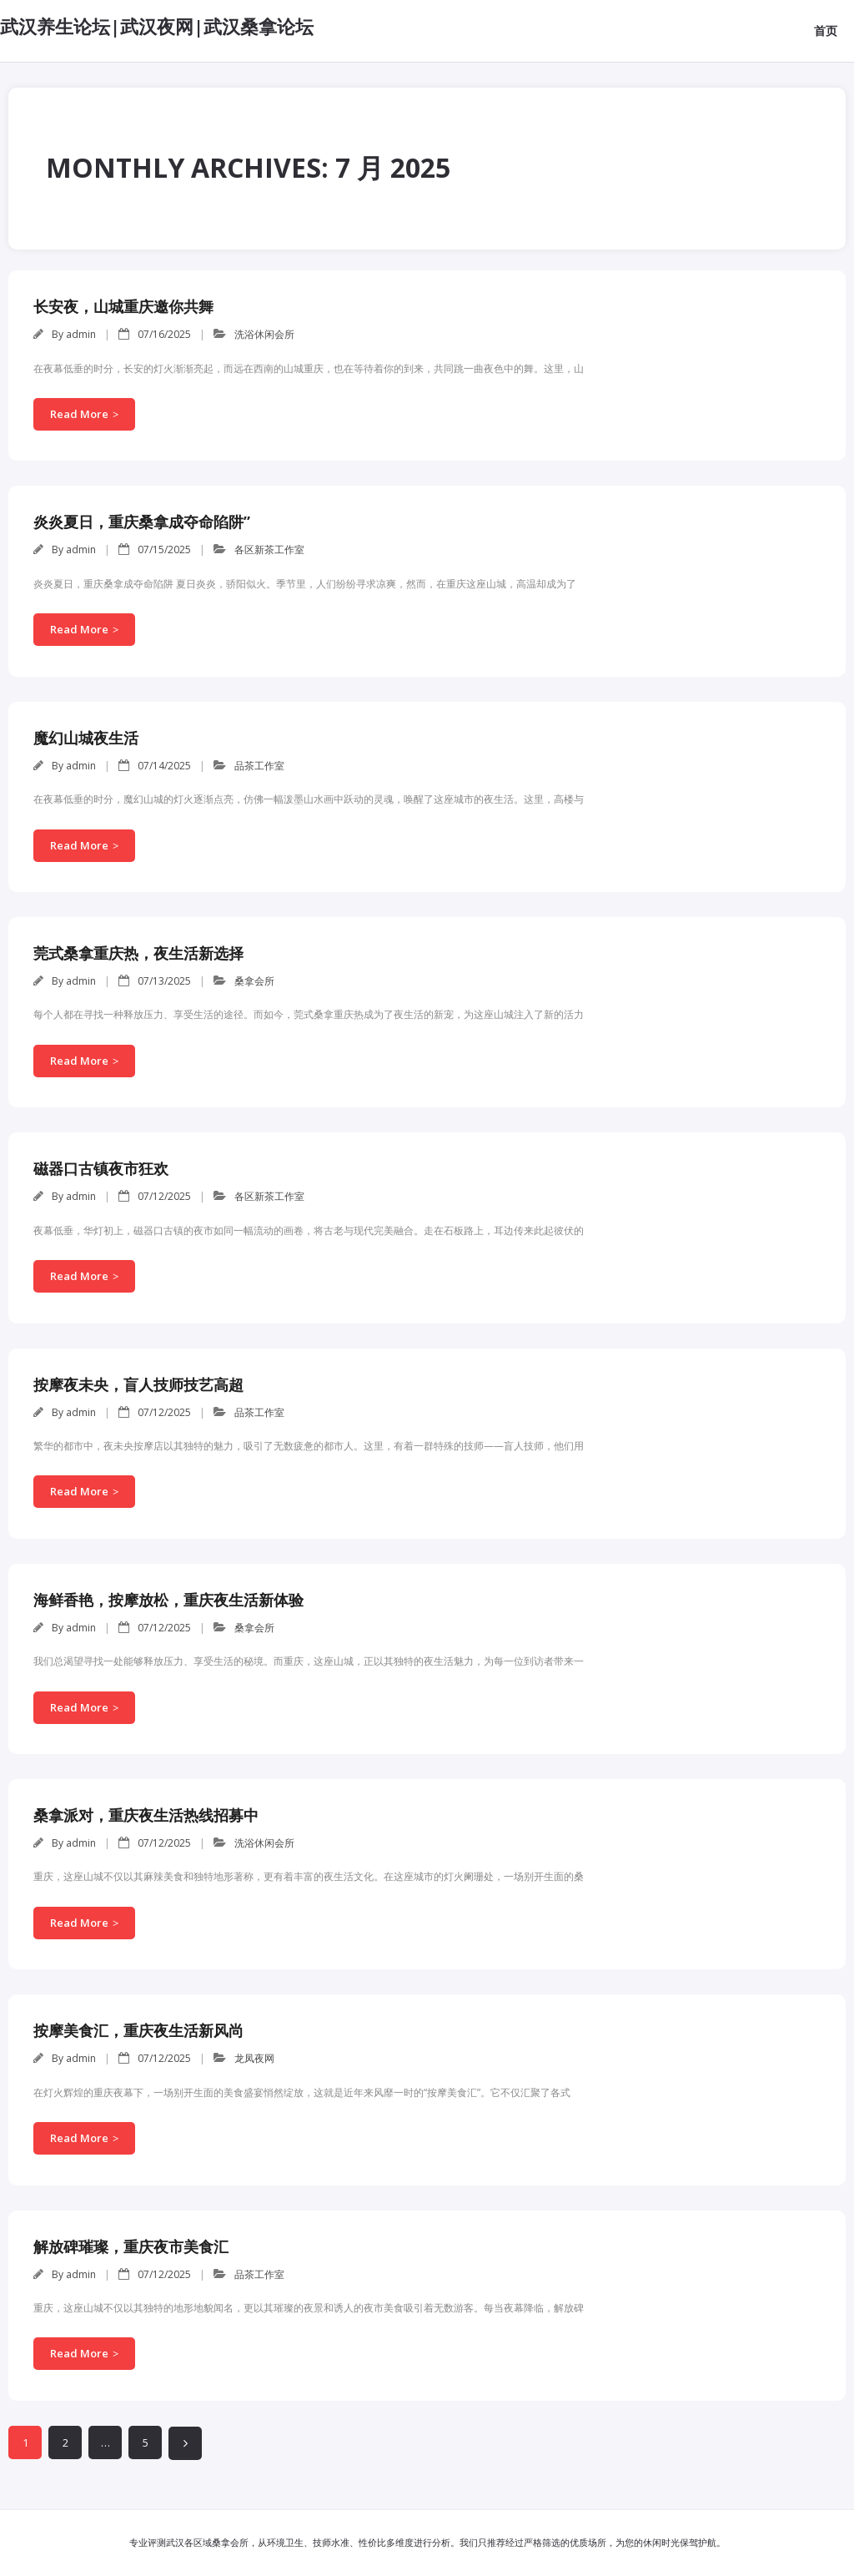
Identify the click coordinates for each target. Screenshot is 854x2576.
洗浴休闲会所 (264, 334)
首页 (825, 30)
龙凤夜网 (254, 2058)
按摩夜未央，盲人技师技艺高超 (138, 1384)
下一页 (185, 2443)
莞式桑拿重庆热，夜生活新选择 (138, 953)
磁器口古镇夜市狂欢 (100, 1168)
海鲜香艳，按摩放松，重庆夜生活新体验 (168, 1600)
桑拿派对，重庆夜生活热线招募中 (146, 1815)
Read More (79, 413)
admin (81, 334)
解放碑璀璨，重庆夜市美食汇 (131, 2246)
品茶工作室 (259, 766)
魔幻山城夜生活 (85, 738)
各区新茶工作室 (269, 549)
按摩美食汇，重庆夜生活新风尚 (138, 2030)
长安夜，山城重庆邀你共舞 (123, 306)
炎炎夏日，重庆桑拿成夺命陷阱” (141, 522)
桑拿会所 (254, 981)
